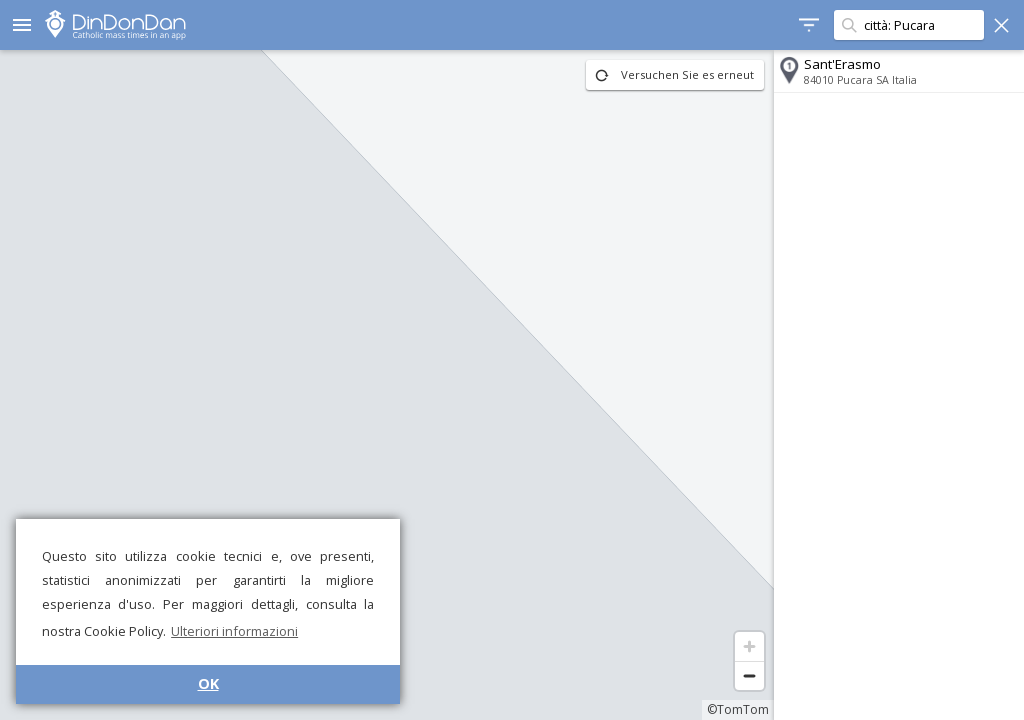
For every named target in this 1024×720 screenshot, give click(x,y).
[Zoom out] (749, 675)
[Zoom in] (749, 646)
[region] (387, 385)
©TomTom (738, 709)
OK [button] (208, 683)
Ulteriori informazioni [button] (234, 631)
